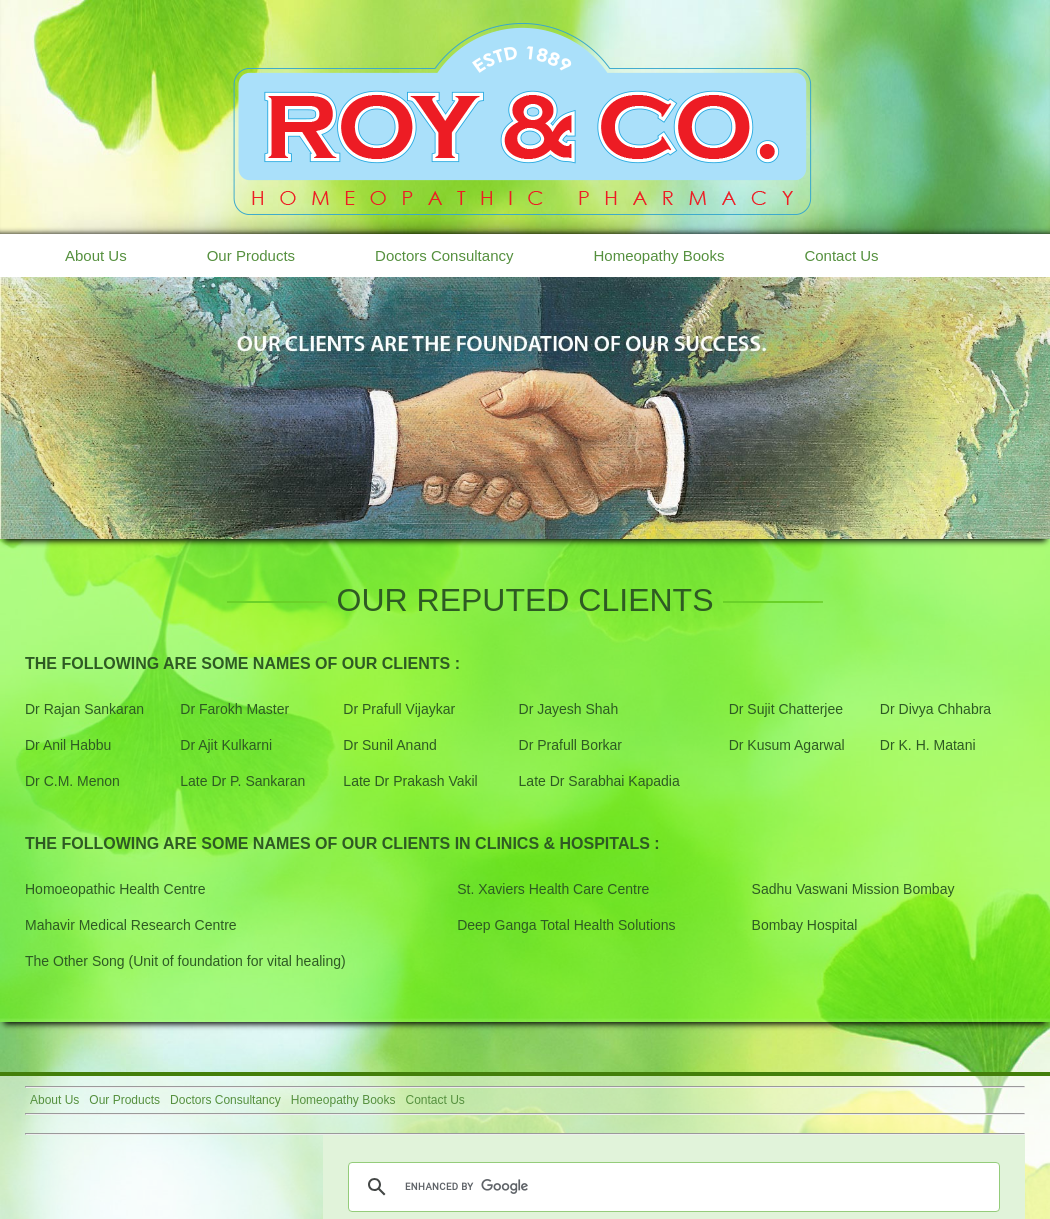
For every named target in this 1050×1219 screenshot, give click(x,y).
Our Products (251, 255)
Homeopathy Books (658, 255)
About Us (96, 255)
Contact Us (841, 255)
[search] (671, 1187)
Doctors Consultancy (444, 255)
